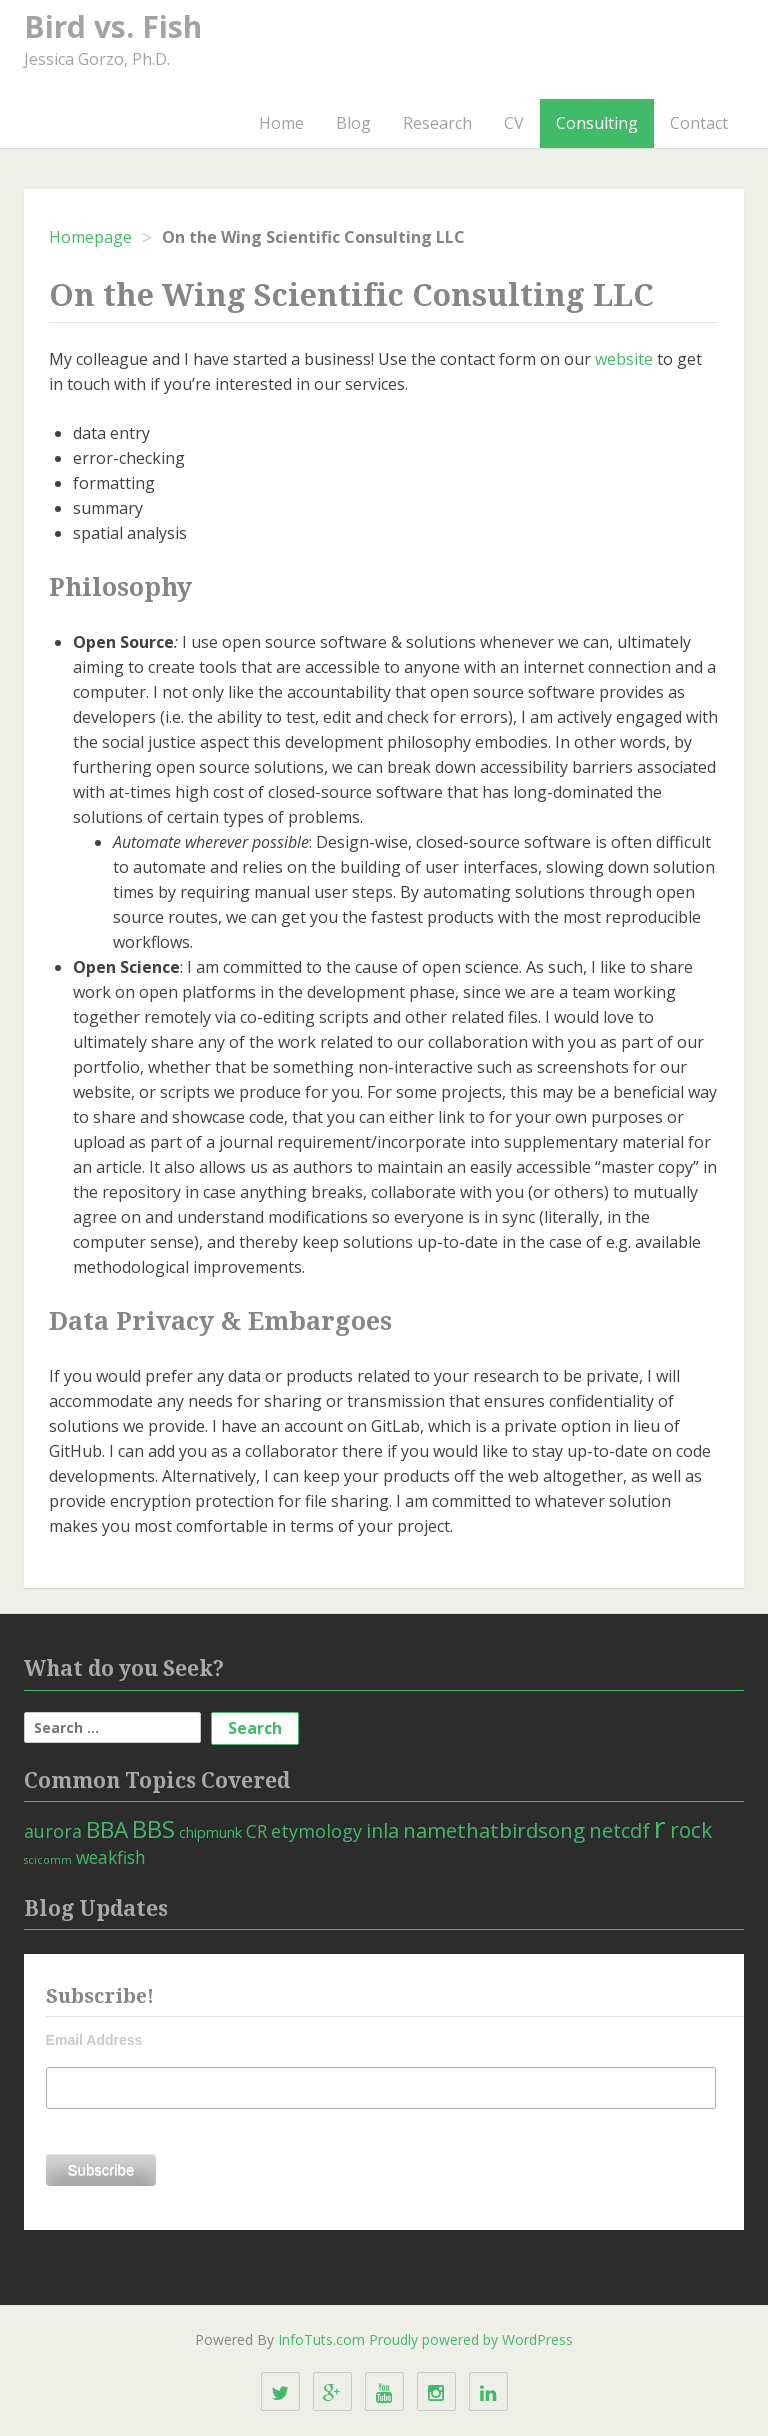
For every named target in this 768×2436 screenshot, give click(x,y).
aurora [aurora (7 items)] (53, 1831)
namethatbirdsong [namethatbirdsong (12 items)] (494, 1830)
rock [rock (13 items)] (691, 1830)
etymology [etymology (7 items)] (316, 1831)
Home (281, 123)
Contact (699, 123)
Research (437, 123)
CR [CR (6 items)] (256, 1831)
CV (514, 123)
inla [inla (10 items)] (382, 1830)
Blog (353, 123)
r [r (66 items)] (660, 1827)
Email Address (94, 2040)
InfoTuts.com (321, 2339)
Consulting (597, 123)
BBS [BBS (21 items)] (153, 1829)
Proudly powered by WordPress (471, 2339)
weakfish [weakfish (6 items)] (111, 1857)
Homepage (90, 237)
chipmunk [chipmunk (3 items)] (210, 1832)
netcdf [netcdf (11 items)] (619, 1830)
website (624, 359)
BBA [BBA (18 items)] (107, 1829)
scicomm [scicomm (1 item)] (48, 1860)
